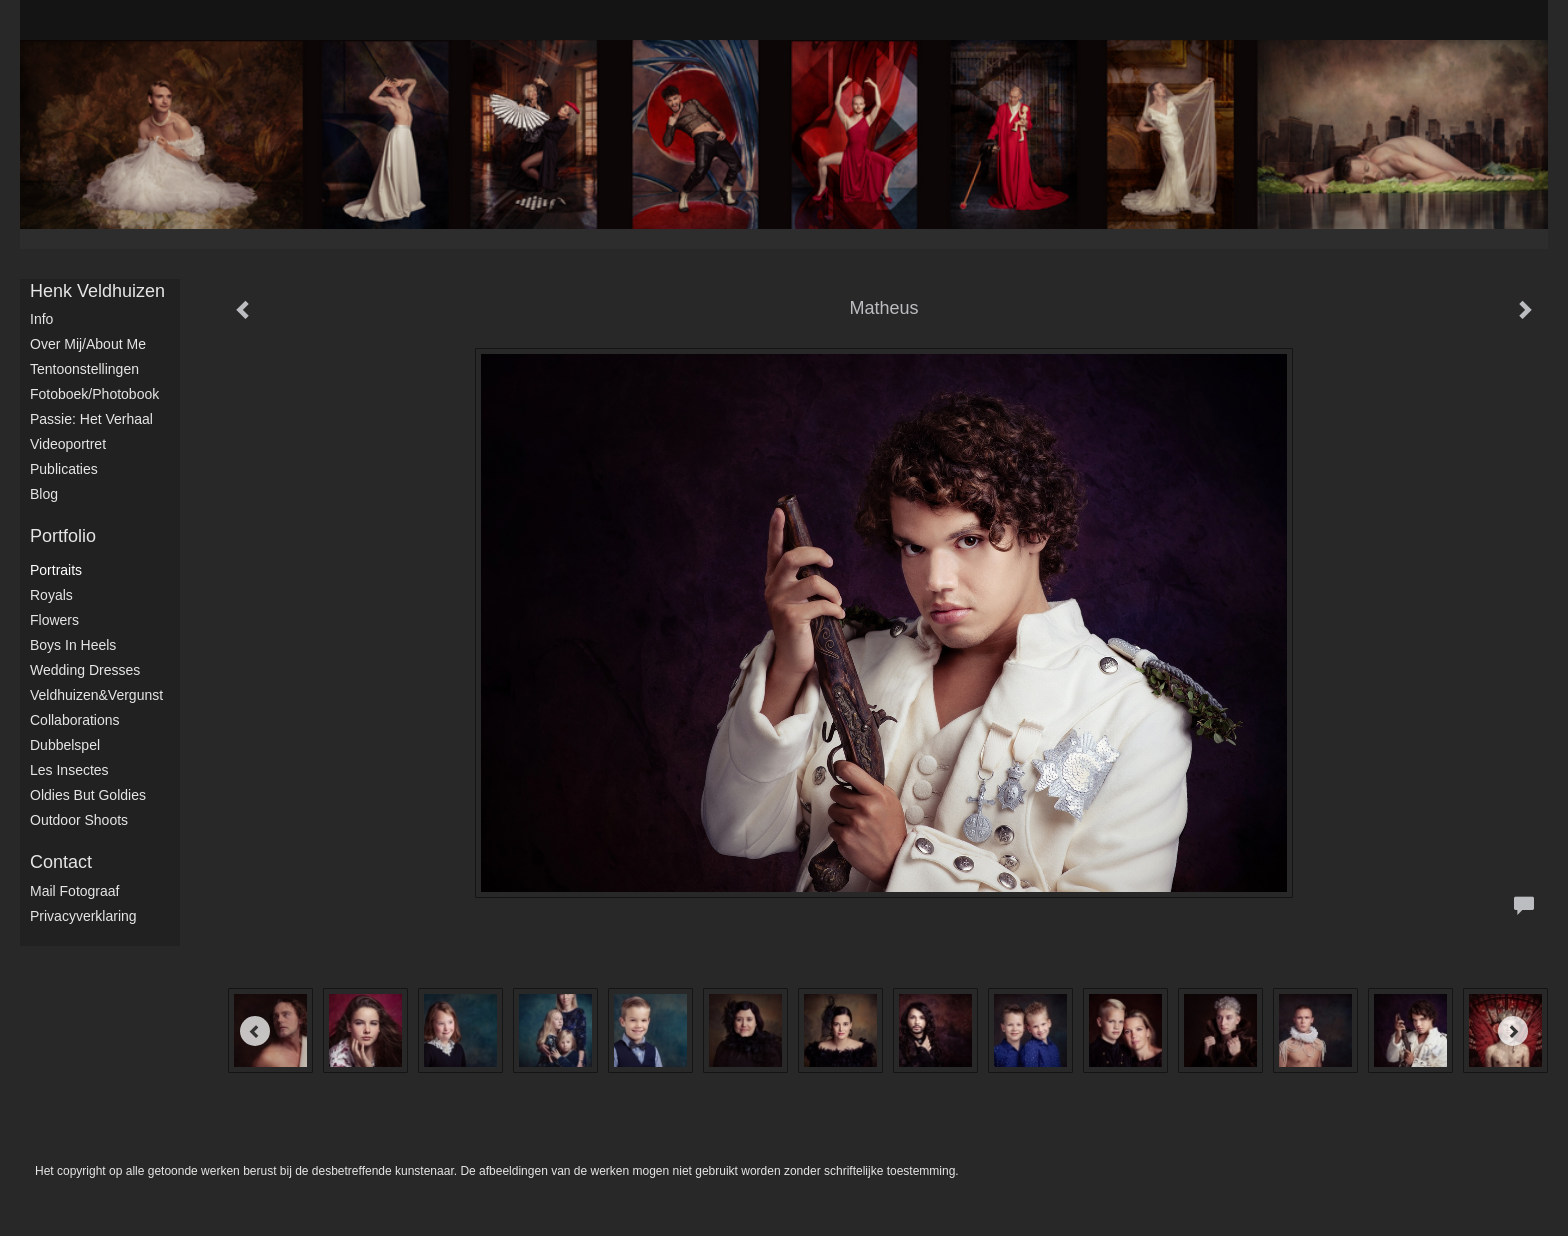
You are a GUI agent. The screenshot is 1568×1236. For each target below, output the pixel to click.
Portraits (56, 570)
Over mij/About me (88, 344)
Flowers (54, 620)
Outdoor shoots (79, 820)
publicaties (64, 469)
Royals (51, 595)
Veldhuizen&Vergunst (96, 695)
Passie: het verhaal (91, 419)
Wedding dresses (85, 670)
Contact (61, 862)
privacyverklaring (83, 916)
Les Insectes (69, 770)
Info (41, 319)
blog (44, 494)
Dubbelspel (65, 745)
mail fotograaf (74, 891)
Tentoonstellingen (84, 369)
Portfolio (63, 536)
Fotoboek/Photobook (94, 394)
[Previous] (255, 1031)
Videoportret (68, 444)
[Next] (1513, 1031)
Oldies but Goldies (88, 795)
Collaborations (75, 720)
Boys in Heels (73, 645)
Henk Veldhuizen (97, 291)
